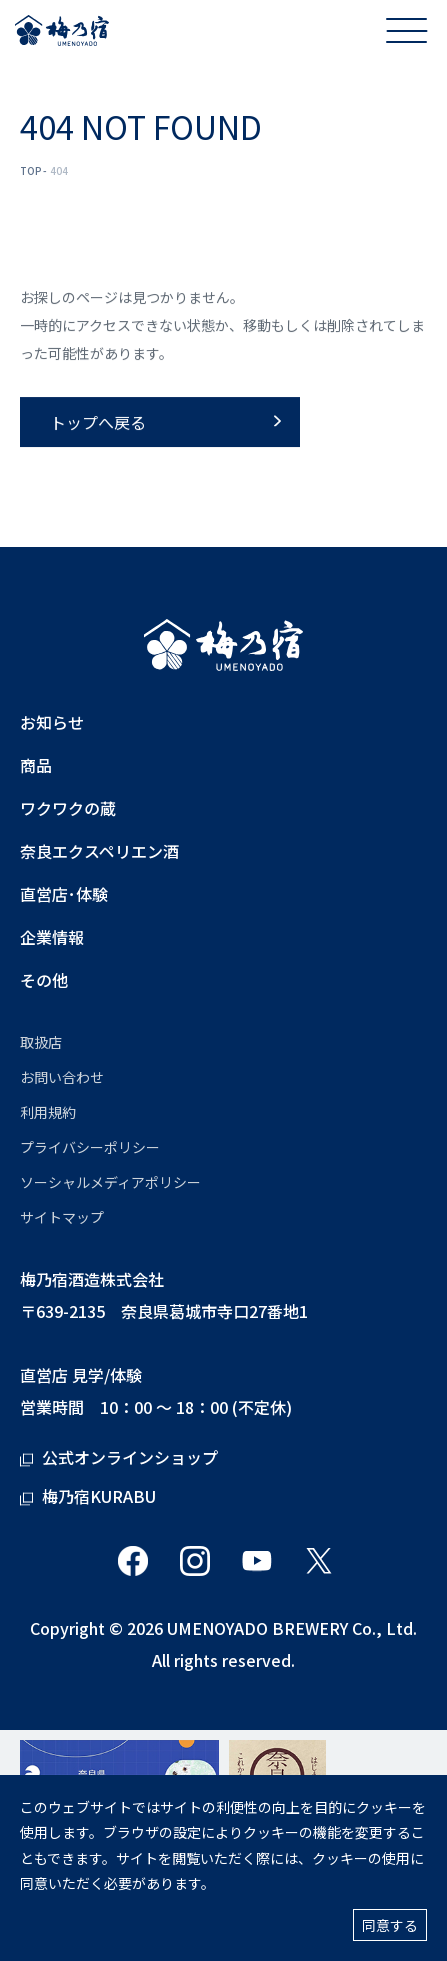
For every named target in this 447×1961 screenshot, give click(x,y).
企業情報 (52, 937)
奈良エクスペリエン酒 (99, 851)
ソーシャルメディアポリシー (110, 1182)
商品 (36, 765)
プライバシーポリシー (90, 1147)
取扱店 (41, 1042)
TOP (31, 170)
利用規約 (48, 1112)
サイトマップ (62, 1217)
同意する (390, 1925)
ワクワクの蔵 (68, 808)
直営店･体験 (64, 894)
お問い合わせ (62, 1077)
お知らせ (52, 722)
